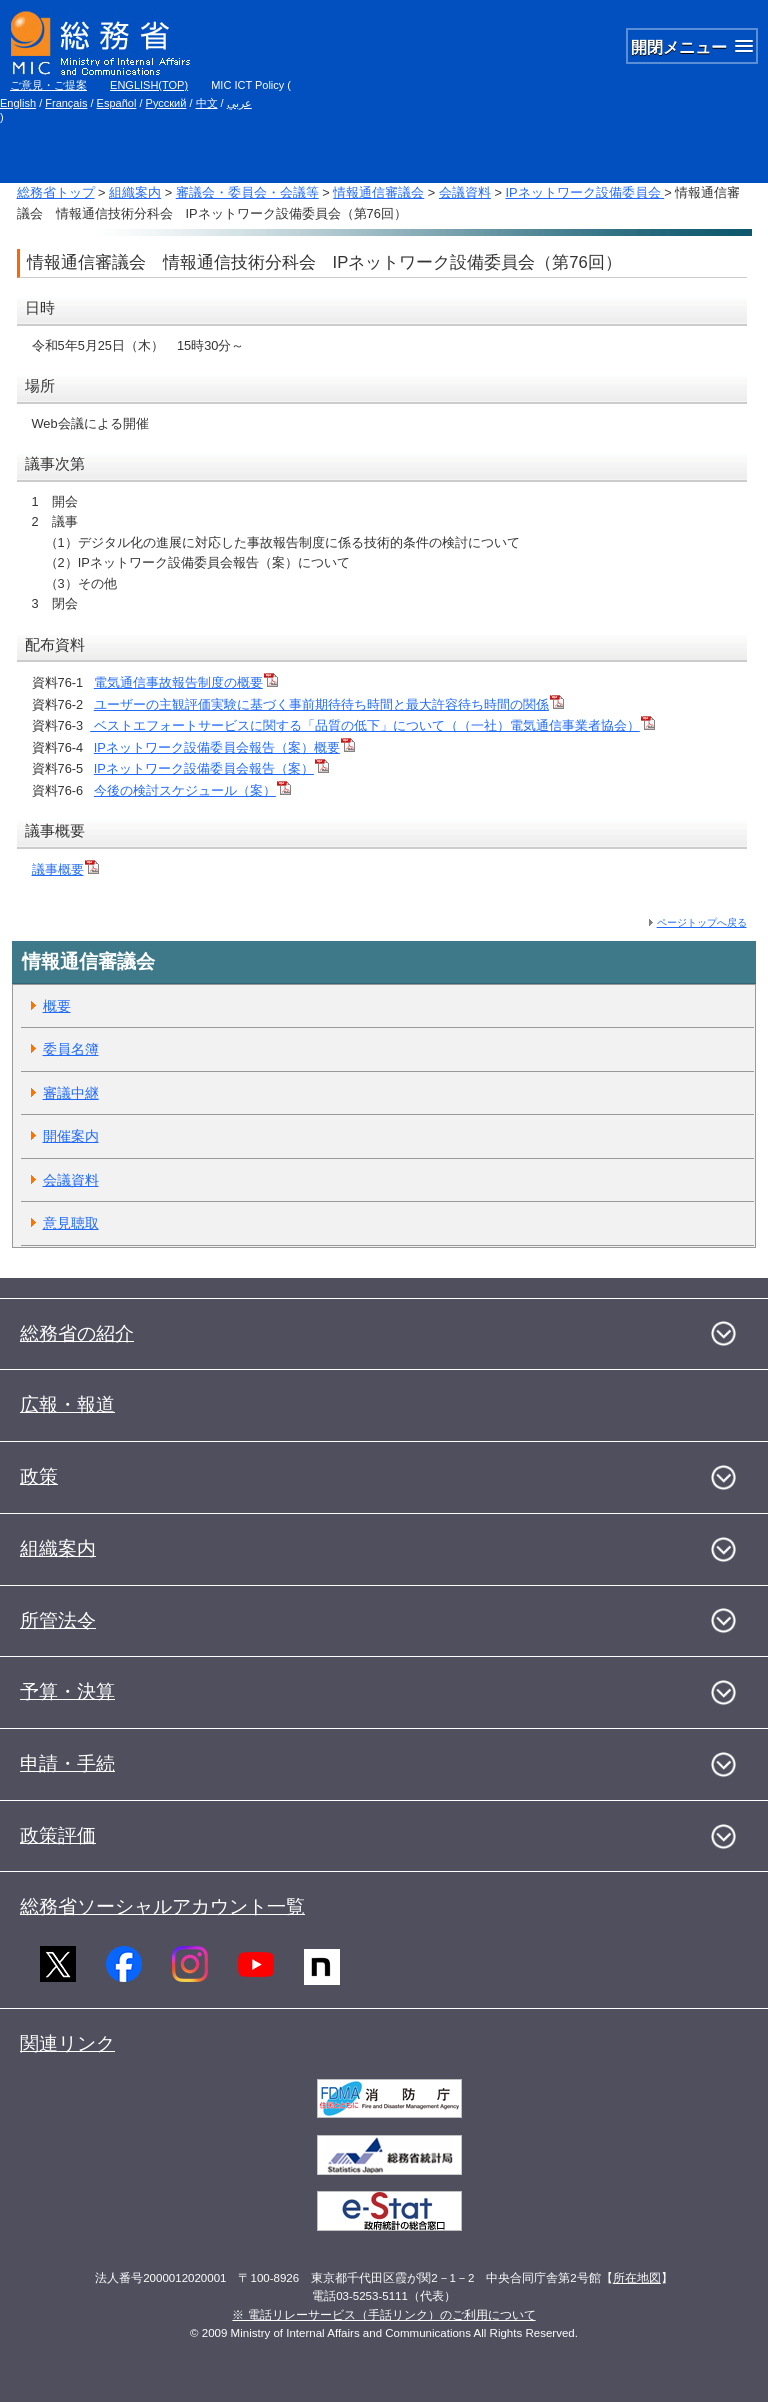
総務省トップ (56, 192)
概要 (57, 1006)
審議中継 (71, 1093)
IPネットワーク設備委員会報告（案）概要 (224, 747)
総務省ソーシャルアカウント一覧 (162, 1906)
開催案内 (71, 1136)
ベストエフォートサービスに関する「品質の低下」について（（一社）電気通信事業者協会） (372, 725)
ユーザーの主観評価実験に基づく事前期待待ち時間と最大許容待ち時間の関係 (329, 704)
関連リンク (67, 2043)
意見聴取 (71, 1223)
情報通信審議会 (378, 192)
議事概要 (65, 869)
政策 (39, 1476)
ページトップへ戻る (702, 922)
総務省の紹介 (77, 1333)
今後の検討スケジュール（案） (192, 790)
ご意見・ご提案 (48, 85)
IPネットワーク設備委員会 (584, 192)
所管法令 (58, 1620)
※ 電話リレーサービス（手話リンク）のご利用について (383, 2315)
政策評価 (58, 1835)
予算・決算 (67, 1691)
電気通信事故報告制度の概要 (186, 682)
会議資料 (465, 192)
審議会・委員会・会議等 (247, 192)
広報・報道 (67, 1404)
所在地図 (637, 2278)
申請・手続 (67, 1763)
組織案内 (135, 192)
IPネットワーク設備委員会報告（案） (211, 768)
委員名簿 (71, 1049)
